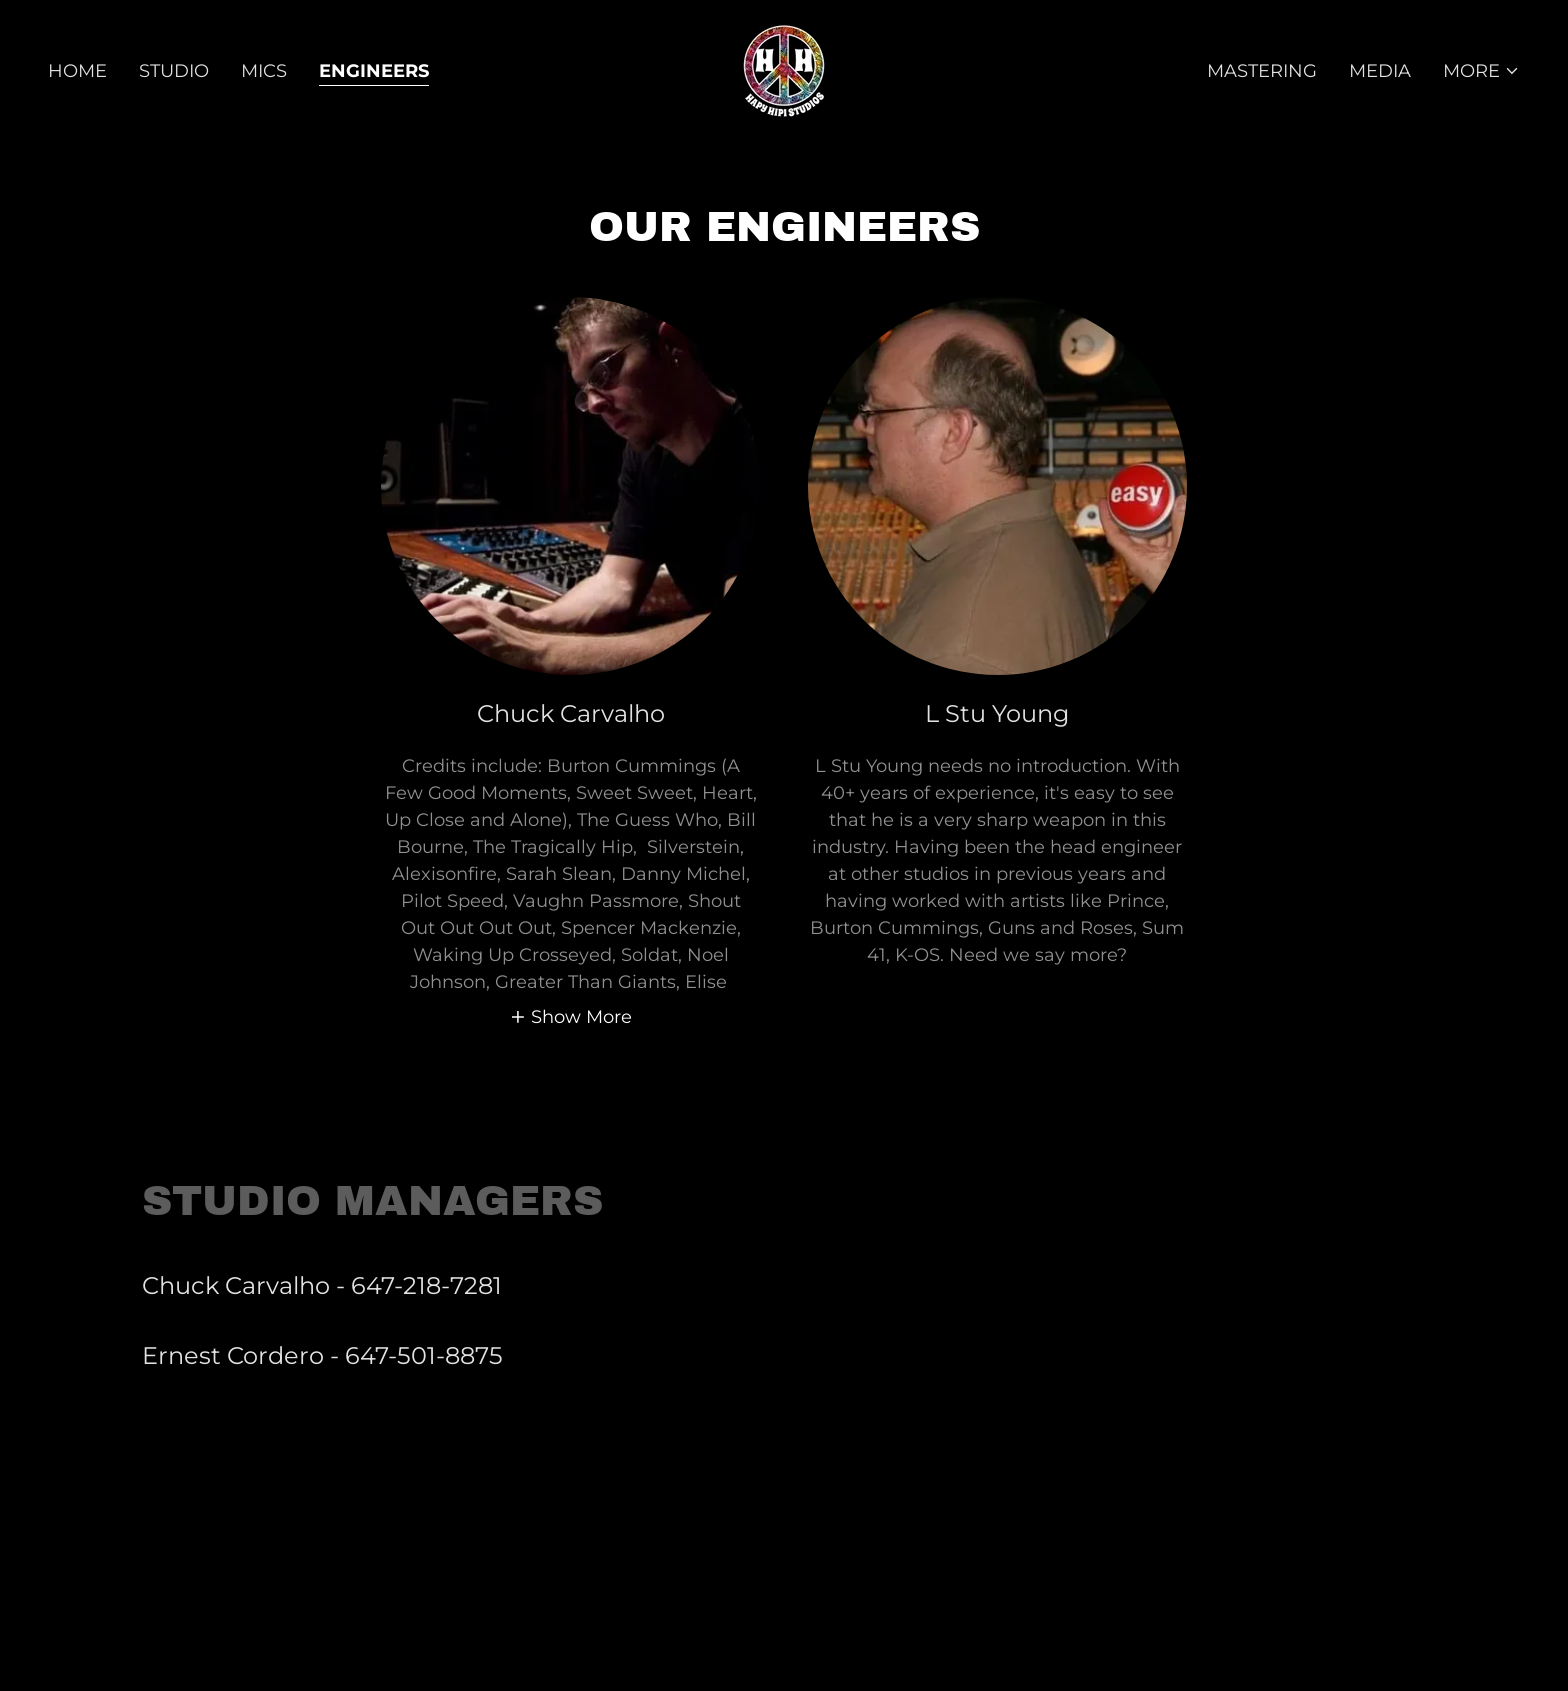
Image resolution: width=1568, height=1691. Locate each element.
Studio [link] (174, 71)
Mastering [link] (1262, 71)
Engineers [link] (374, 71)
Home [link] (77, 71)
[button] (1481, 71)
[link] (784, 70)
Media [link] (1380, 71)
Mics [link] (264, 71)
